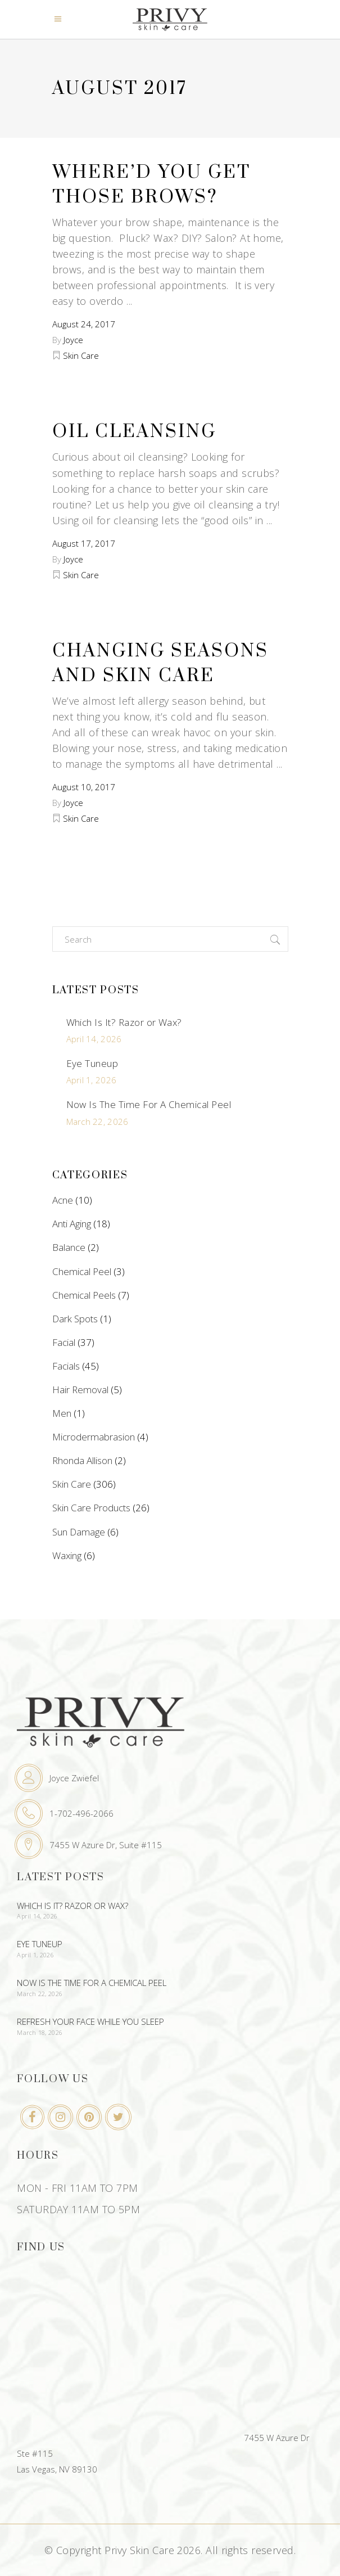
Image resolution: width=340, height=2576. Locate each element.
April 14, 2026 (94, 1038)
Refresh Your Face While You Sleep (90, 2021)
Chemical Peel (81, 1271)
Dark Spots (75, 1318)
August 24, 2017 (83, 324)
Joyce (73, 339)
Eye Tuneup (92, 1063)
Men (61, 1413)
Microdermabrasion (93, 1436)
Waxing (66, 1555)
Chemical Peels (84, 1295)
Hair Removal (80, 1389)
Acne (62, 1200)
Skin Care (81, 355)
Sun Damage (78, 1531)
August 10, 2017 (83, 786)
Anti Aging (71, 1223)
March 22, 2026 (97, 1121)
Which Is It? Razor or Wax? (124, 1022)
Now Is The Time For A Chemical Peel (149, 1104)
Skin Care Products (91, 1507)
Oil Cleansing (134, 431)
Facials (66, 1365)
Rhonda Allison (82, 1460)
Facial (63, 1342)
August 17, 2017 (83, 543)
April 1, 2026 (91, 1080)
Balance (68, 1247)
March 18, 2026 (39, 2032)
